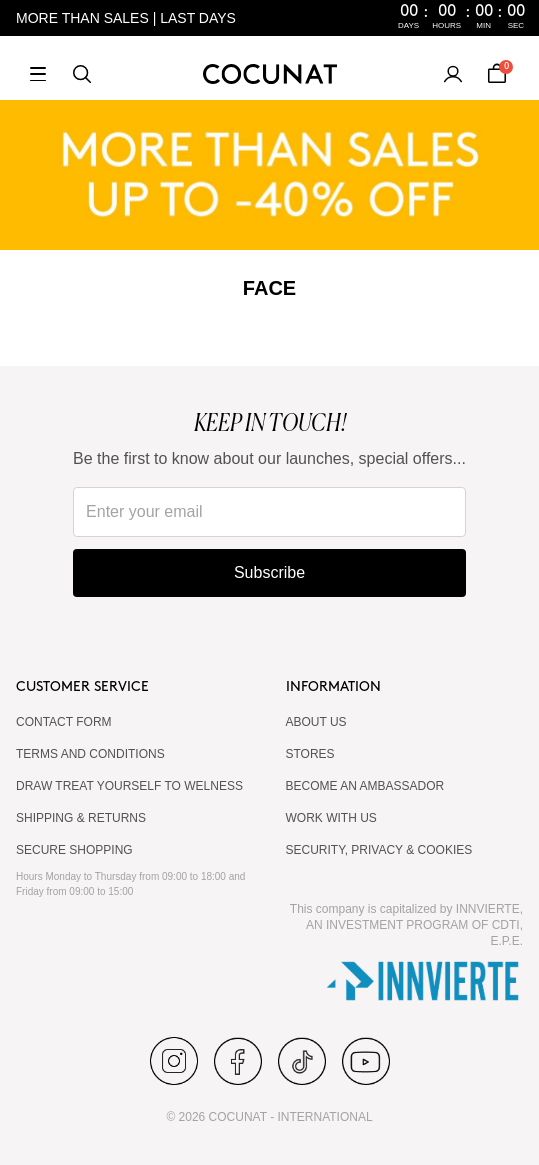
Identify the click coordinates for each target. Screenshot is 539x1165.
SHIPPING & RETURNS (81, 818)
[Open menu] (38, 74)
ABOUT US (316, 722)
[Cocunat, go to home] (270, 74)
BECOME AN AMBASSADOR (365, 786)
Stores (310, 754)
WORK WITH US (331, 818)
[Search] (82, 74)
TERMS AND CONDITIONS (90, 754)
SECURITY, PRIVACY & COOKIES (379, 850)
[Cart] (497, 74)
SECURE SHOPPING (74, 850)
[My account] (453, 74)
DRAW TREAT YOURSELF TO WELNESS (129, 786)
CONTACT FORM (64, 722)
